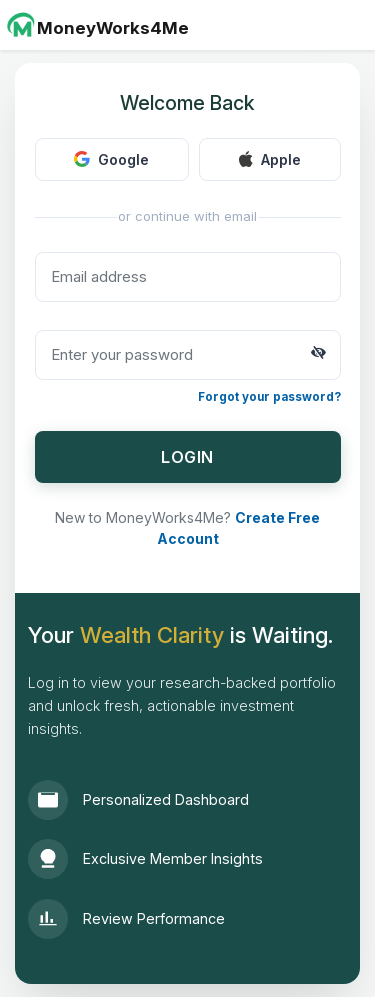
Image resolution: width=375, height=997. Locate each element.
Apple (270, 159)
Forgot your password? (269, 397)
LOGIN (187, 457)
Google (111, 159)
